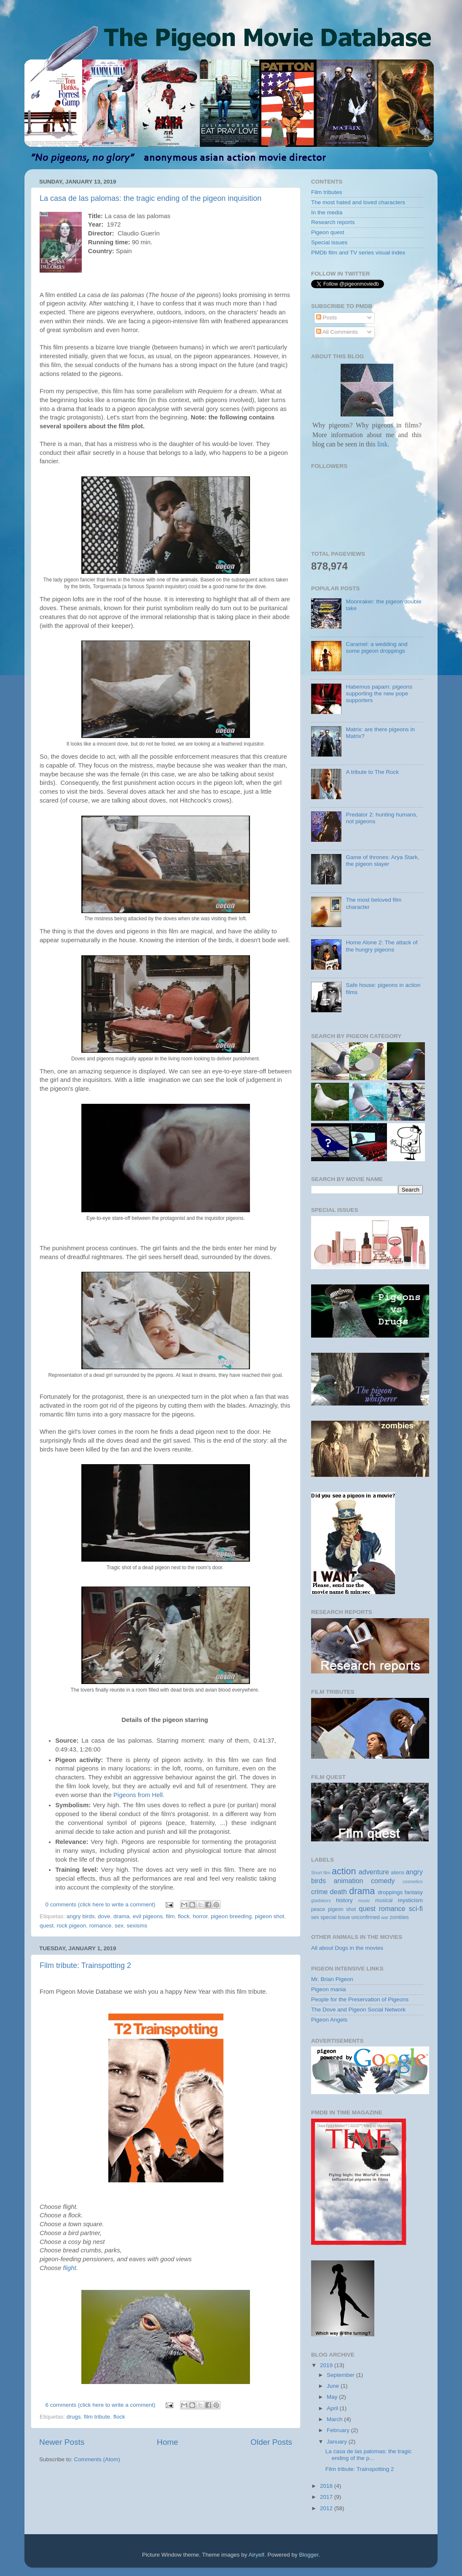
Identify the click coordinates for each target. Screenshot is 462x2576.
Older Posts (271, 2442)
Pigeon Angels (329, 2019)
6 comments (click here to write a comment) (101, 2405)
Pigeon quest (327, 232)
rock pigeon (71, 1925)
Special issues (329, 242)
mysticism (410, 1900)
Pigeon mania (328, 1989)
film (170, 1916)
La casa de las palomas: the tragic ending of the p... (368, 2454)
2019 (327, 2365)
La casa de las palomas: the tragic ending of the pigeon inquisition (150, 198)
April (333, 2408)
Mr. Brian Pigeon (332, 1979)
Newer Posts (61, 2442)
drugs (74, 2417)
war (384, 1917)
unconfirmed (366, 1917)
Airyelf (257, 2555)
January (338, 2441)
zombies (398, 1917)
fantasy (413, 1892)
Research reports (333, 222)
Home (167, 2442)
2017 (327, 2497)
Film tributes (326, 192)
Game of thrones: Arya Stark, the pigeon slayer (382, 860)
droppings (390, 1892)
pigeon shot (269, 1916)
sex (119, 1925)
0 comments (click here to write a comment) (101, 1904)
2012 (327, 2508)
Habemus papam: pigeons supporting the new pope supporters (379, 693)
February (339, 2430)
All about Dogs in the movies (347, 1948)
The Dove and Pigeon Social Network (358, 2009)
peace (318, 1909)
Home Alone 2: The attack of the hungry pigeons (381, 945)
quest (47, 1925)
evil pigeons (148, 1916)
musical (383, 1900)
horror (200, 1916)
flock (184, 1916)
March (335, 2419)
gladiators (321, 1900)
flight (69, 2268)
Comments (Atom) (97, 2459)
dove (104, 1916)
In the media (326, 212)
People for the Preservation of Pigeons (359, 1999)
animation (348, 1880)
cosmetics (413, 1881)
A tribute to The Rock (372, 772)
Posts (326, 317)
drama (121, 1916)
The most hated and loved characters (358, 202)
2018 (327, 2486)
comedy (383, 1880)
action (344, 1871)
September (341, 2375)
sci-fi (416, 1908)
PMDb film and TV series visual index (358, 252)
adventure (374, 1872)
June (334, 2386)
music (364, 1900)
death (338, 1891)
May (333, 2397)
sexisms (136, 1925)
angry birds (81, 1916)
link (382, 444)
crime (319, 1891)
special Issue (335, 1917)
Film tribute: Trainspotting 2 (85, 1965)
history (344, 1900)
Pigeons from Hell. (138, 1795)
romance (100, 1925)
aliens (397, 1873)
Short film (320, 1872)
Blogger (309, 2555)
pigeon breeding (231, 1916)
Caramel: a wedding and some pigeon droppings (376, 647)
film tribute (97, 2417)
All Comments (337, 332)
